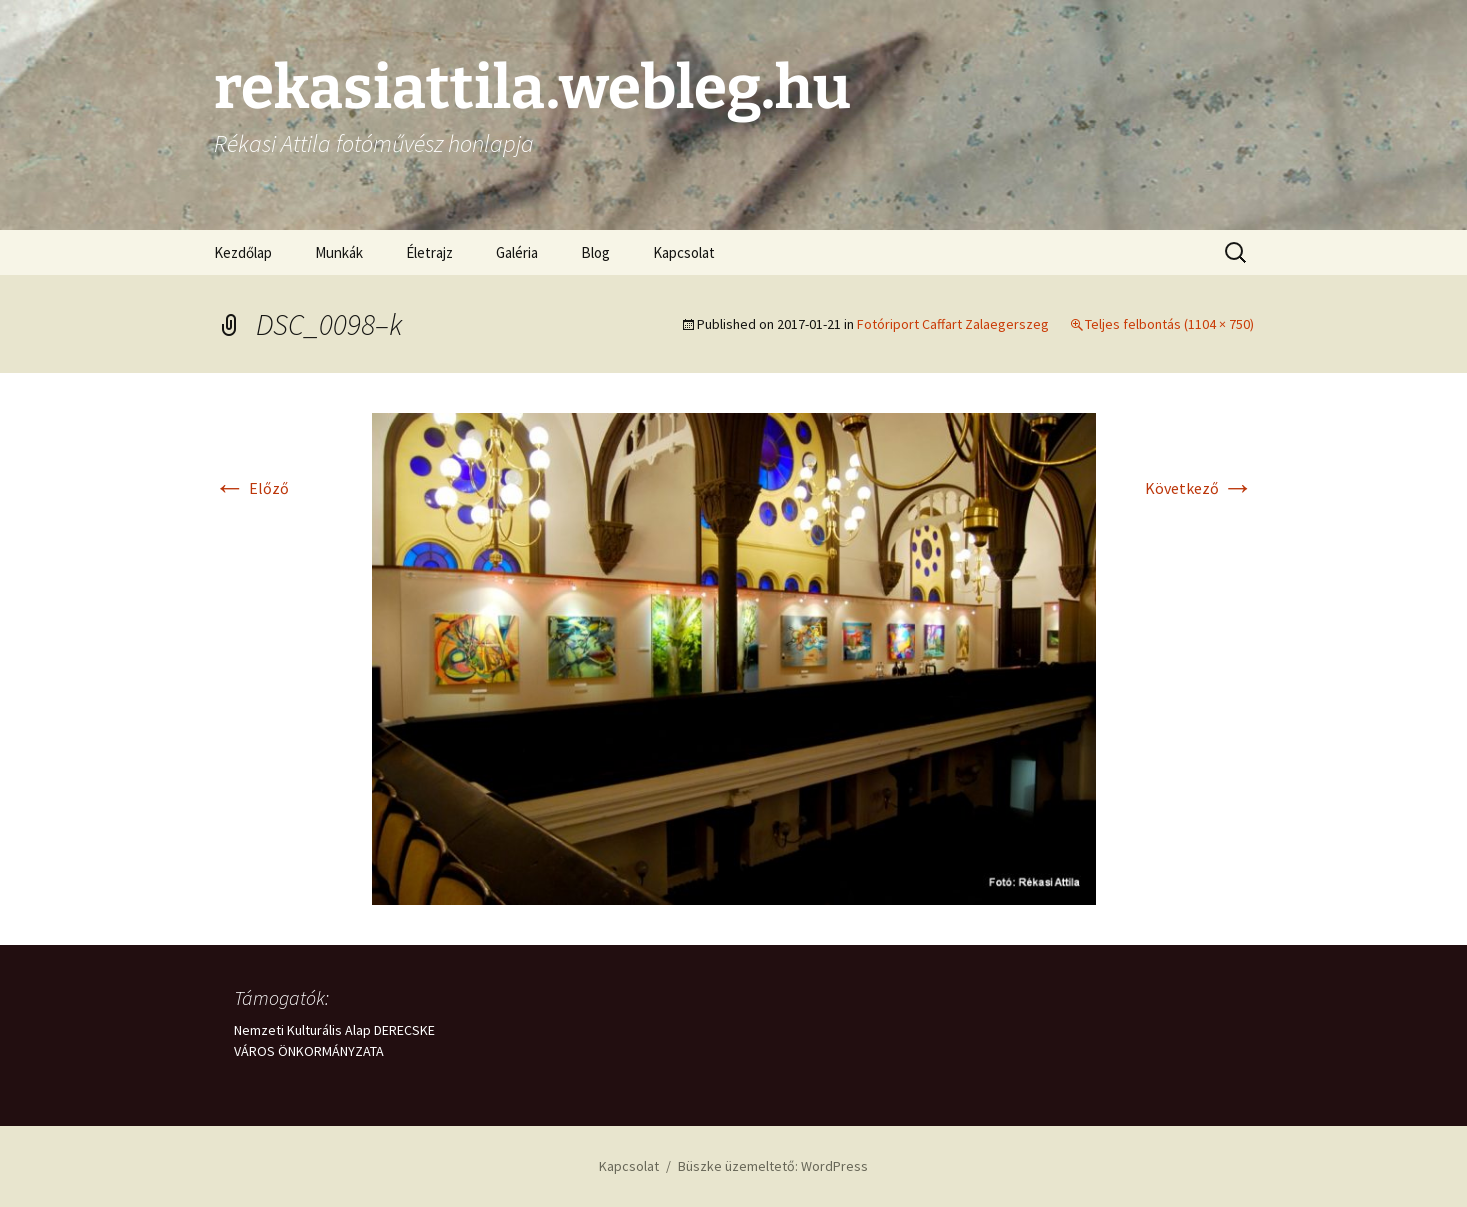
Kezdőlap (243, 252)
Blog (595, 252)
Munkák (339, 252)
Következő (1199, 488)
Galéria (517, 252)
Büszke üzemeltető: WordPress (773, 1166)
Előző (251, 488)
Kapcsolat (684, 252)
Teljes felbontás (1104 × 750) (1169, 324)
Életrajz (429, 252)
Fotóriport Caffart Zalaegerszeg (953, 324)
